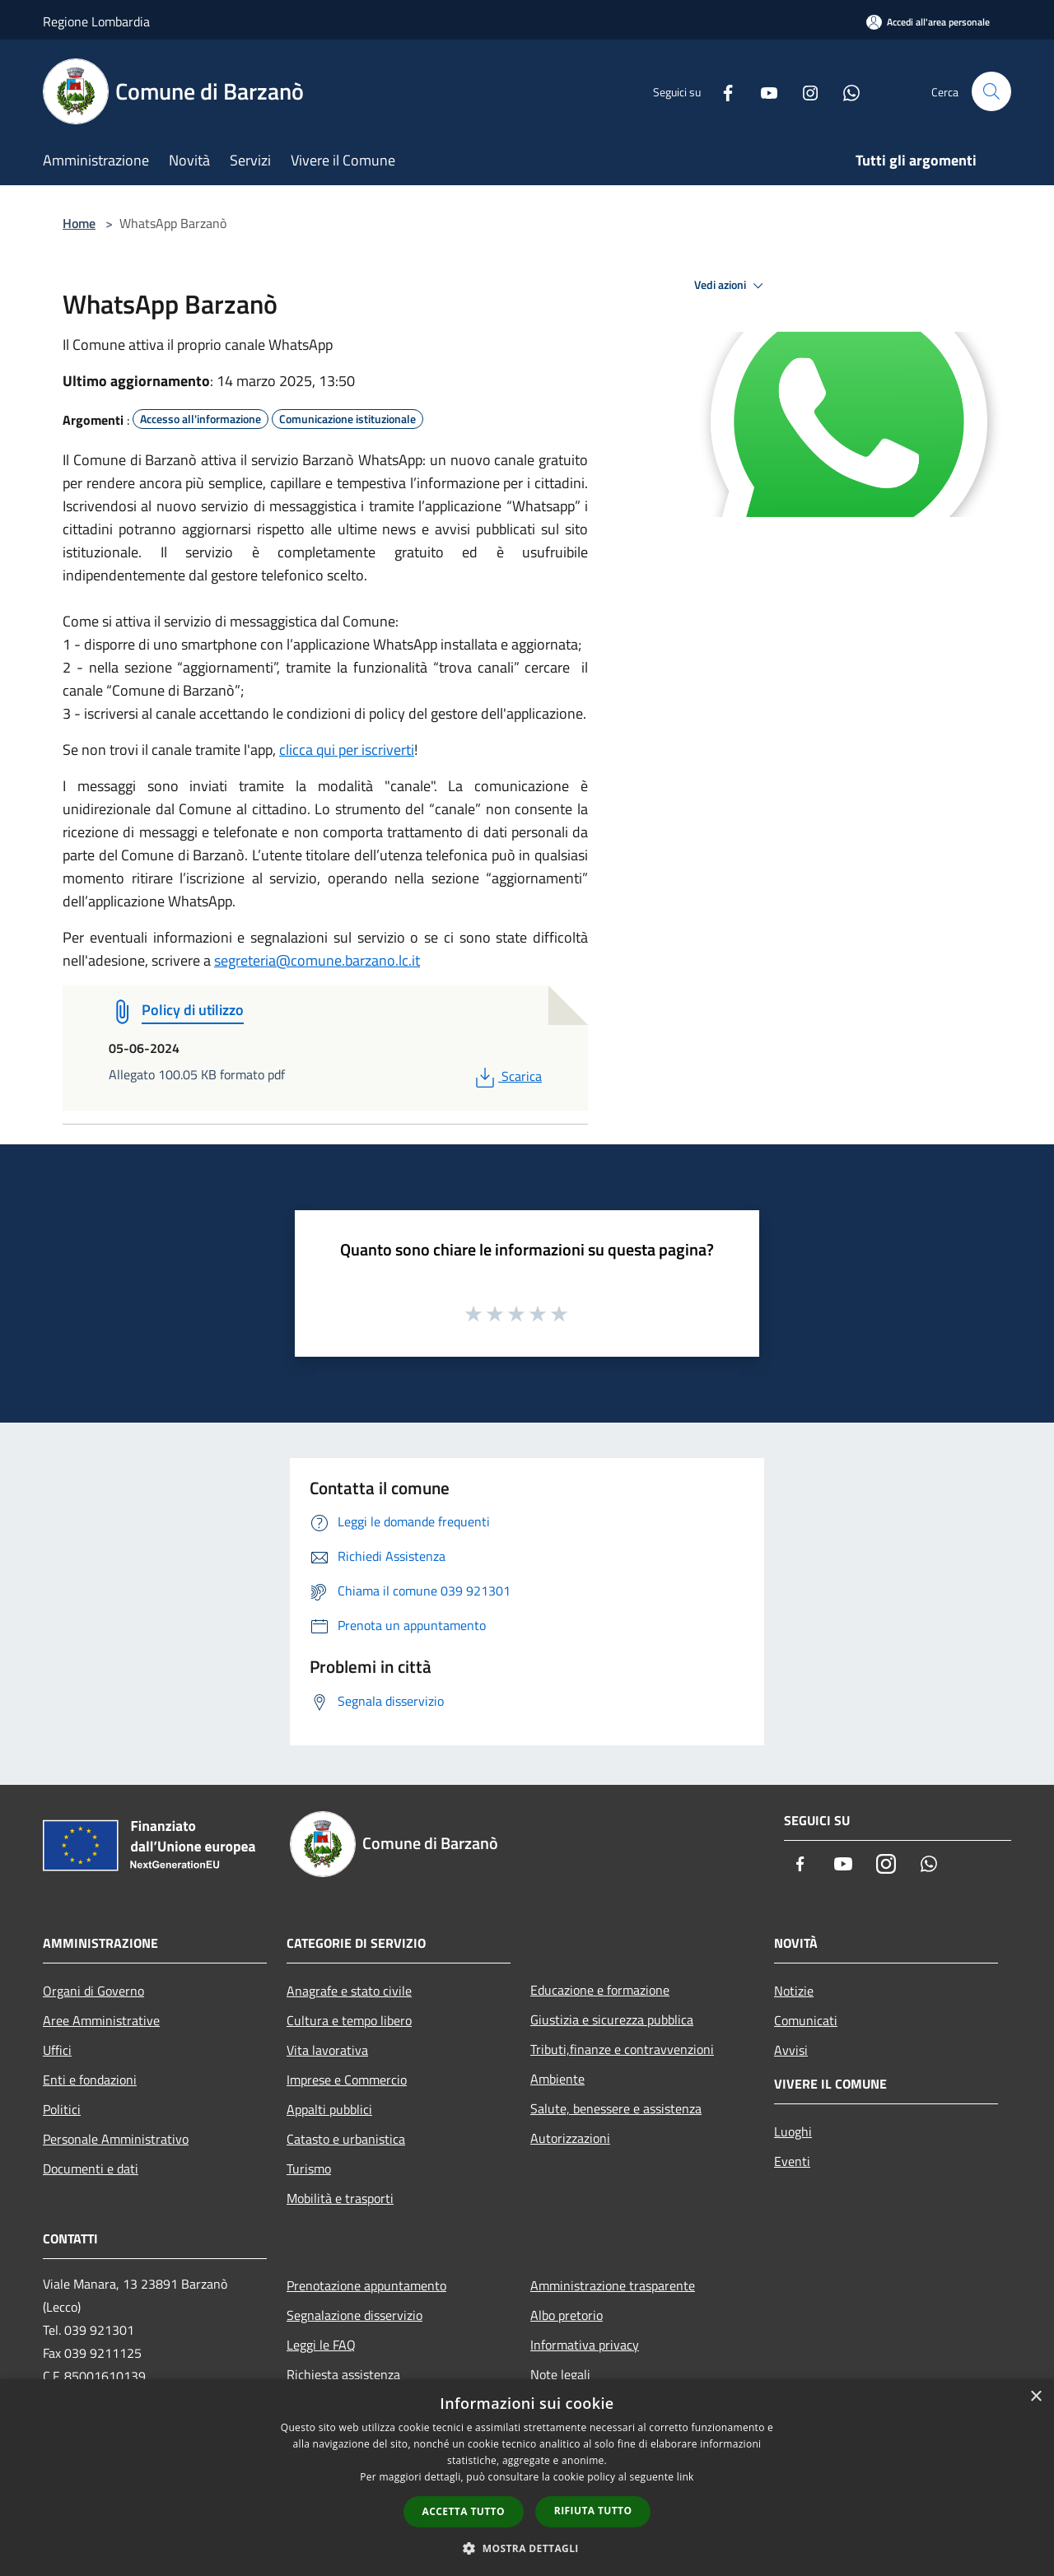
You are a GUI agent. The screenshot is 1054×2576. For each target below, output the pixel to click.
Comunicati (805, 2020)
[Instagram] (803, 91)
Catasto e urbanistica (346, 2139)
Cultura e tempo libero (349, 2020)
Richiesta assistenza (343, 2374)
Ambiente (557, 2079)
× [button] (1035, 2397)
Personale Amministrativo (116, 2139)
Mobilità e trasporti (340, 2198)
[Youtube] (762, 91)
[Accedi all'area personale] (928, 21)
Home (79, 223)
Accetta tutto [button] (463, 2511)
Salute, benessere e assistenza (616, 2108)
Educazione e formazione (599, 1990)
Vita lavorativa (327, 2050)
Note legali (560, 2374)
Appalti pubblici (329, 2109)
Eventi (792, 2161)
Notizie (794, 1991)
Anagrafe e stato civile (349, 1991)
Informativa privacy (584, 2345)
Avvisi (791, 2050)
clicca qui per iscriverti (346, 749)
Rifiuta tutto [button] (593, 2511)
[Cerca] (991, 91)
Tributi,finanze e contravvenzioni (622, 2049)
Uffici (57, 2050)
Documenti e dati (90, 2168)
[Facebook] (721, 91)
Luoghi (793, 2131)
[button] (527, 2548)
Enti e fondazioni (90, 2079)
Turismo (309, 2168)
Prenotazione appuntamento (366, 2285)
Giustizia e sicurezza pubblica (611, 2019)
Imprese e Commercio (347, 2079)
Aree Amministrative (101, 2020)
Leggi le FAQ (321, 2345)
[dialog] (527, 2477)
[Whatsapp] (844, 91)
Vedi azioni (731, 286)
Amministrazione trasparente (612, 2285)
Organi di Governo (93, 1991)
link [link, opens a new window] (685, 2477)
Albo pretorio (566, 2315)
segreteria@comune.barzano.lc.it (317, 960)
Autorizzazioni (570, 2138)
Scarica (507, 1076)
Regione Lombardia (96, 21)
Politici (62, 2109)
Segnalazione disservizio (354, 2315)
